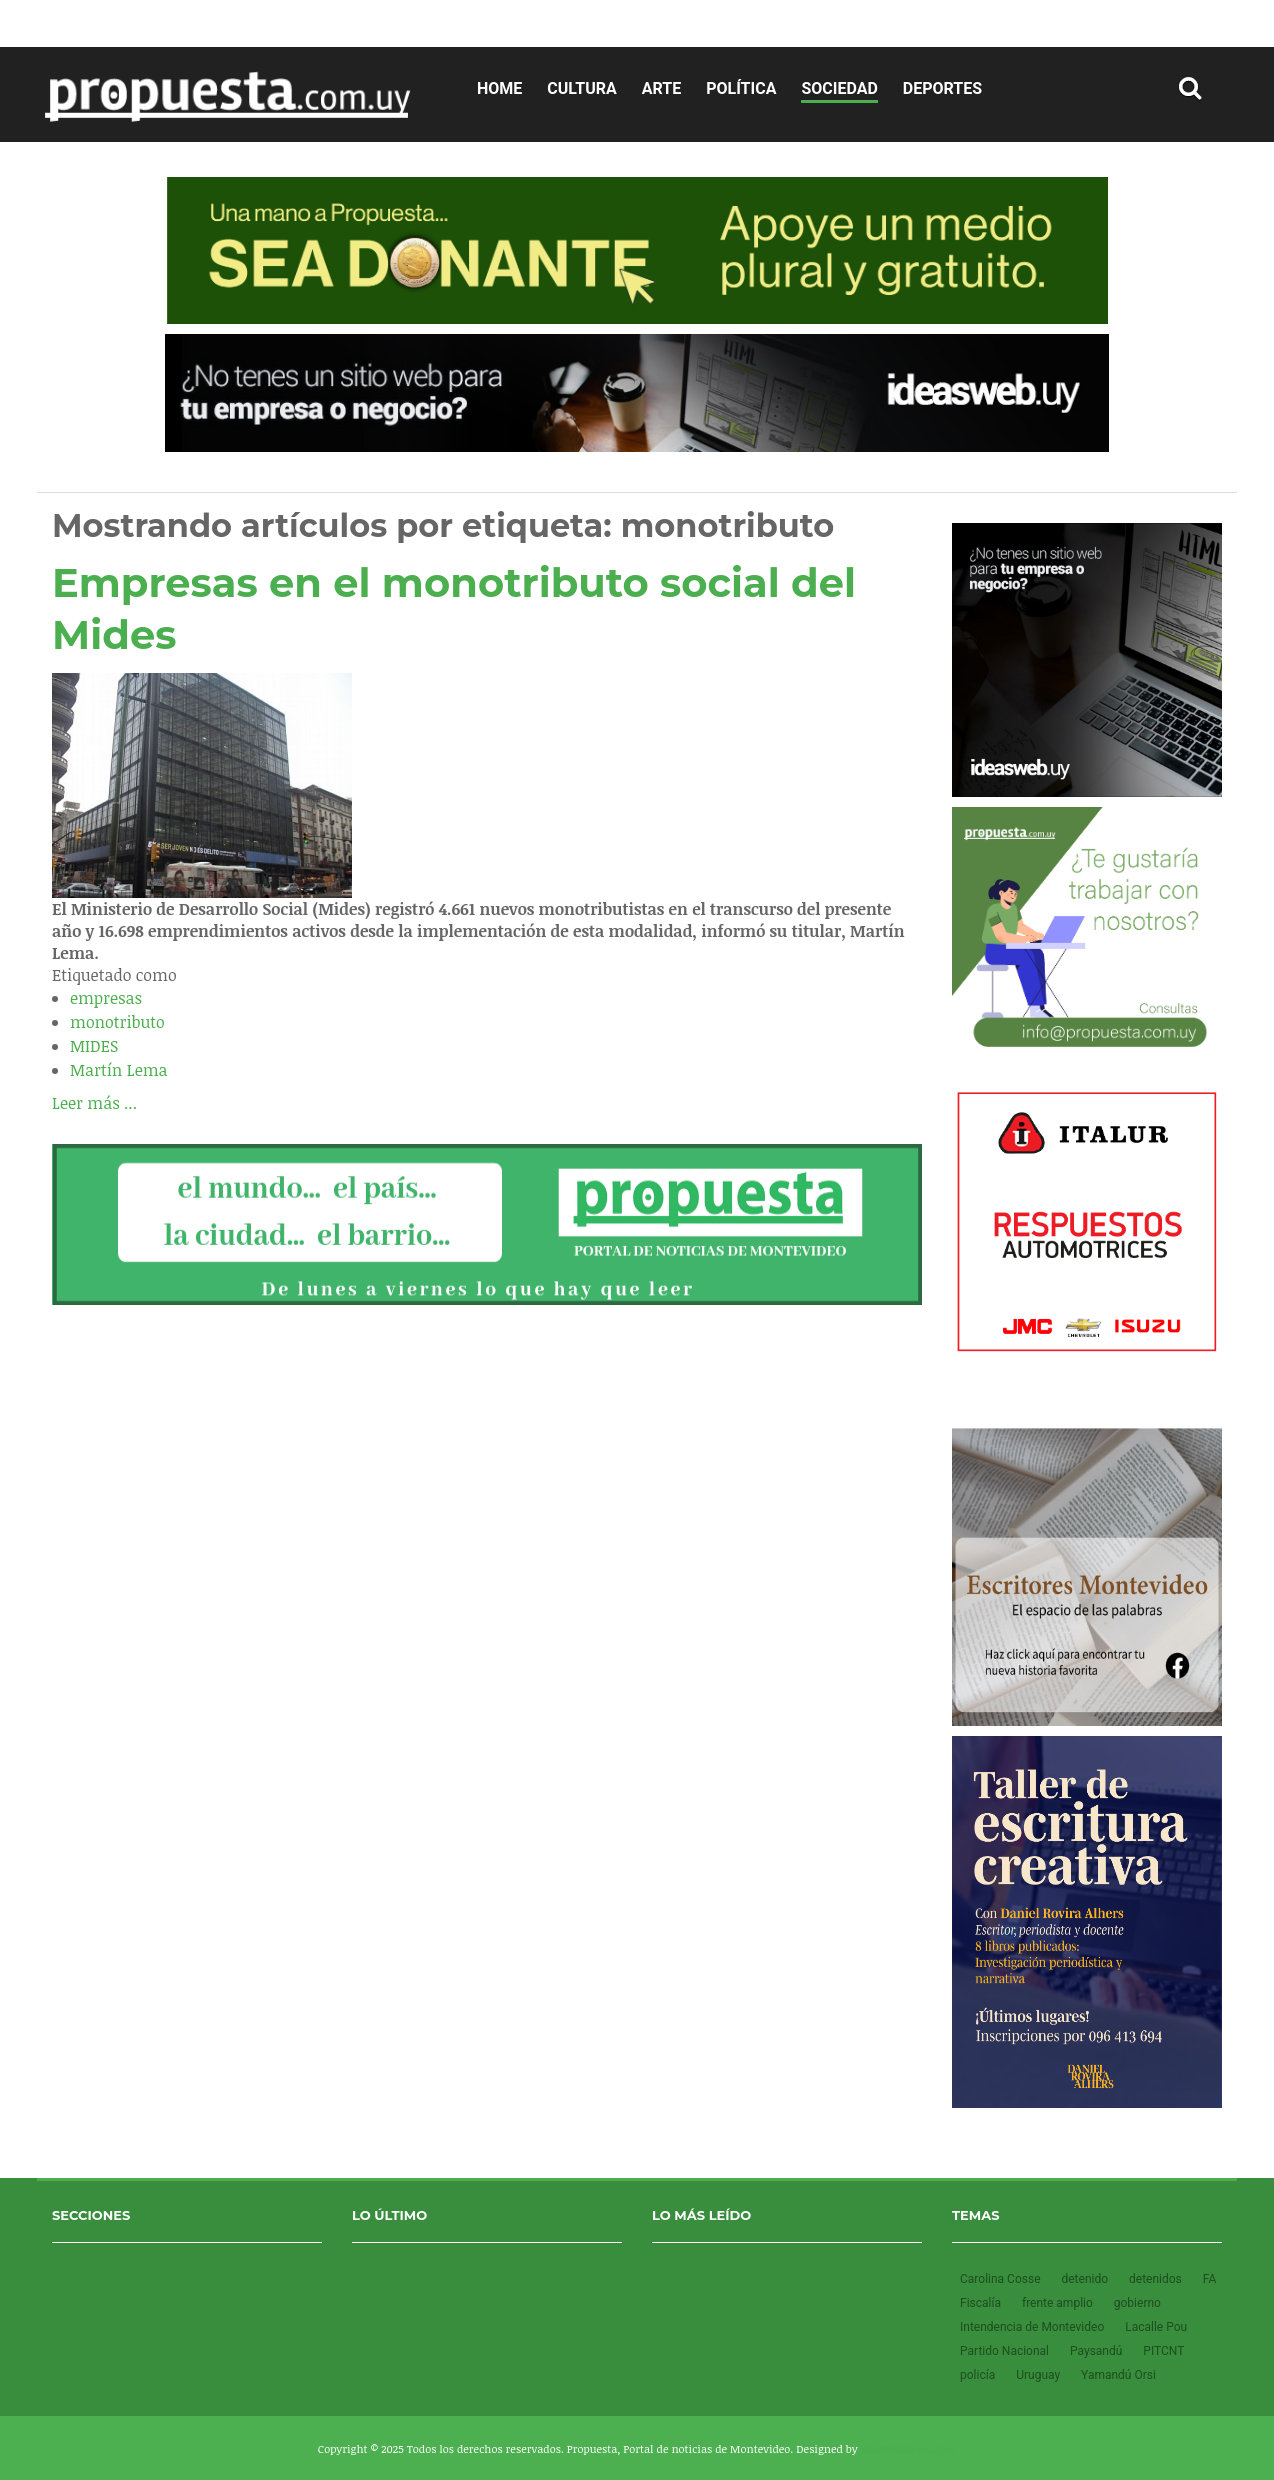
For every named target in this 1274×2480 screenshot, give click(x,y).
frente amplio (1059, 2303)
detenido (1086, 2279)
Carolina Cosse (1001, 2279)
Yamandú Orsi (1118, 2375)
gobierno (1137, 2303)
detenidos (1157, 2279)
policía (979, 2375)
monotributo (117, 1022)
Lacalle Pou (1156, 2327)
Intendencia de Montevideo (1033, 2327)
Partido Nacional (1006, 2351)
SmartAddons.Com (908, 2448)
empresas (106, 998)
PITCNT (1163, 2351)
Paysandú (1097, 2351)
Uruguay (1039, 2375)
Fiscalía (982, 2303)
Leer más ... (94, 1103)
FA (1209, 2279)
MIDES (94, 1046)
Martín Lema (119, 1070)
